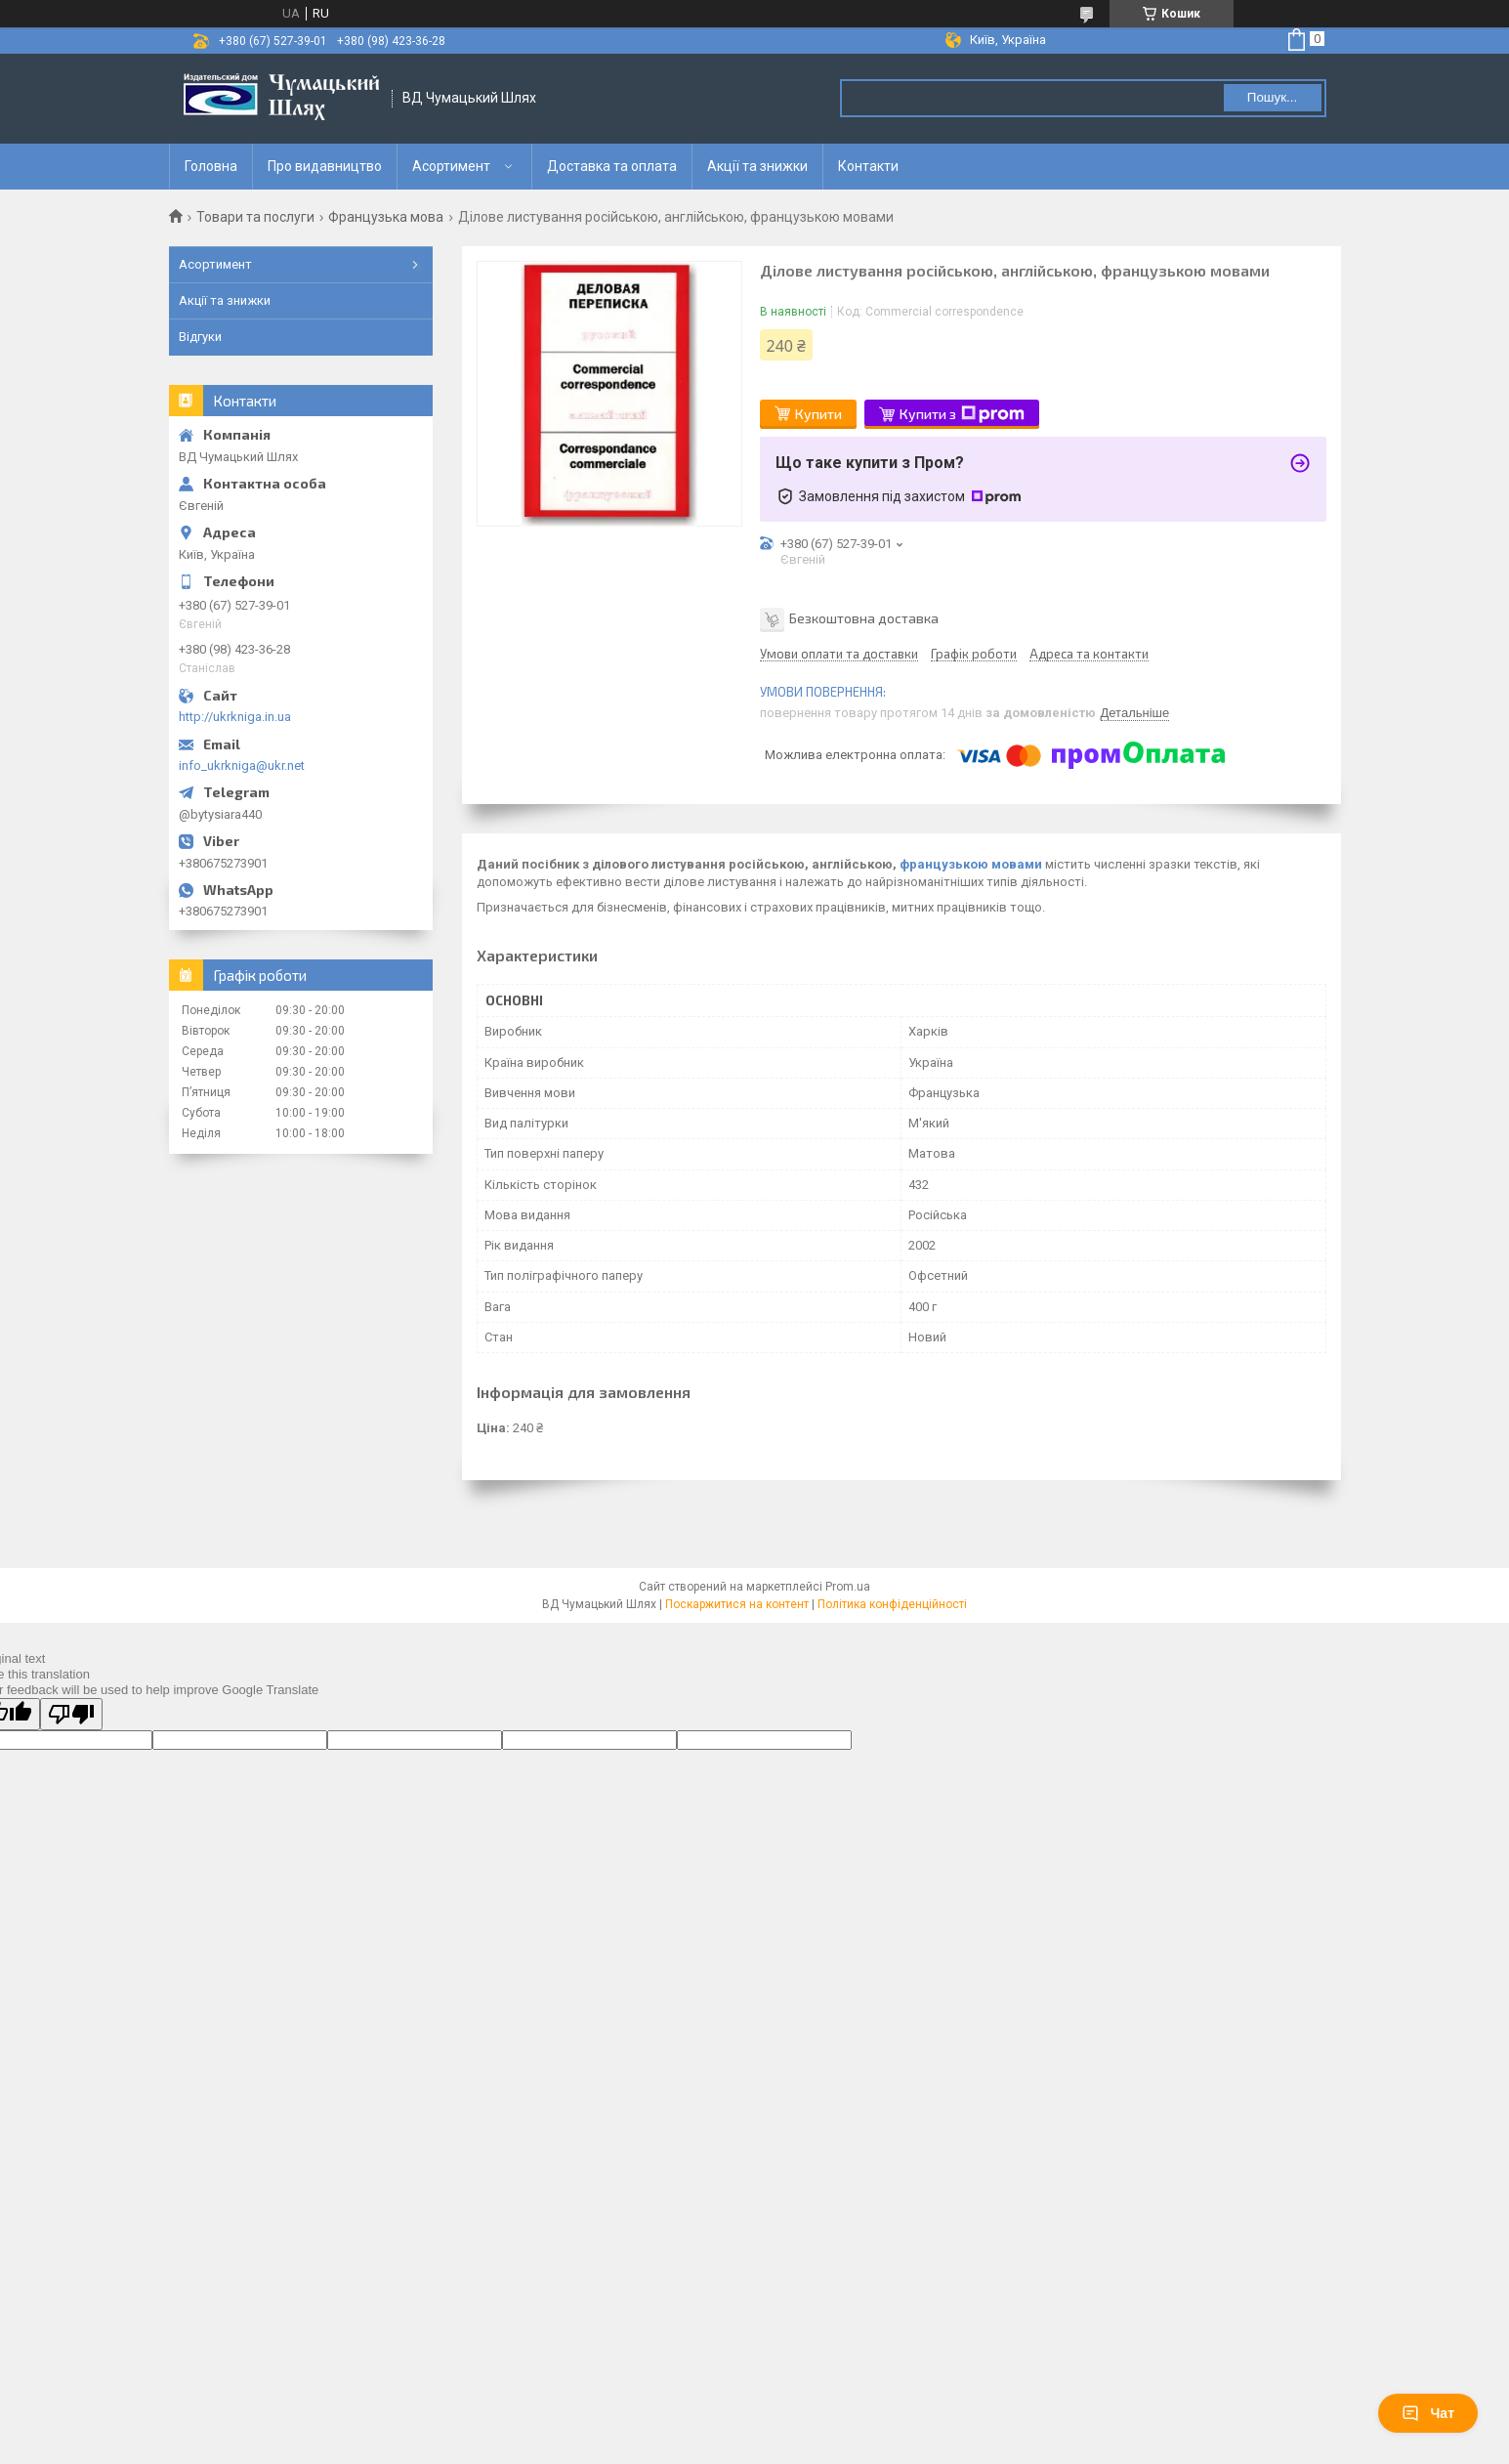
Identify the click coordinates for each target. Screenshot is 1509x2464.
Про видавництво (325, 166)
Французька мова (385, 217)
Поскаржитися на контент (737, 1604)
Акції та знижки (757, 166)
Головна (211, 166)
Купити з (962, 414)
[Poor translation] (71, 1714)
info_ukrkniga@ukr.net (242, 765)
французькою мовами (971, 864)
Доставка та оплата (612, 166)
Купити (818, 413)
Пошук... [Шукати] (1272, 97)
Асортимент (451, 166)
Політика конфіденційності (892, 1604)
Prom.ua (847, 1586)
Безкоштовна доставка (864, 617)
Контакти (868, 166)
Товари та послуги (255, 217)
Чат (1428, 2413)
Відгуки (200, 336)
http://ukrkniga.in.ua (235, 716)
